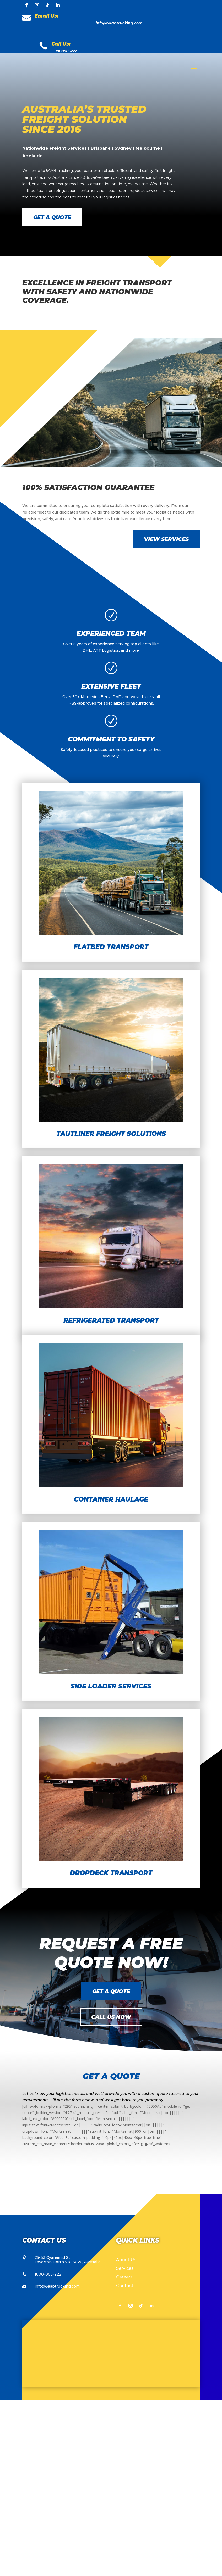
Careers (124, 2453)
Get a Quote (52, 217)
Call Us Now (111, 2193)
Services (125, 2444)
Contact (124, 2461)
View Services (166, 715)
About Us (126, 2435)
